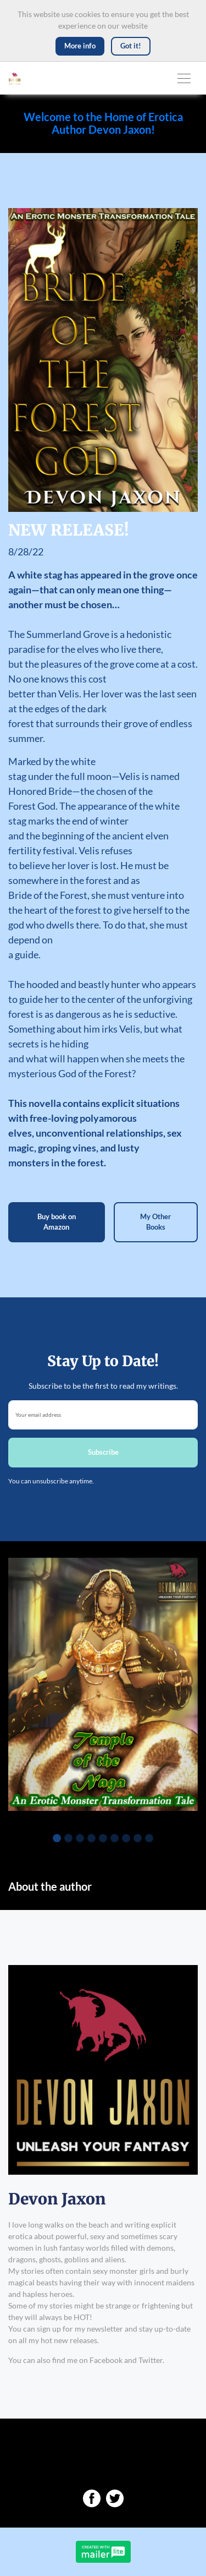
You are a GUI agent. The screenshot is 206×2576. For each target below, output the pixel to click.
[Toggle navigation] (184, 77)
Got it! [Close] (130, 45)
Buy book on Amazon (56, 1222)
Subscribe (103, 1452)
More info (80, 45)
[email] (103, 1415)
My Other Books (155, 1222)
